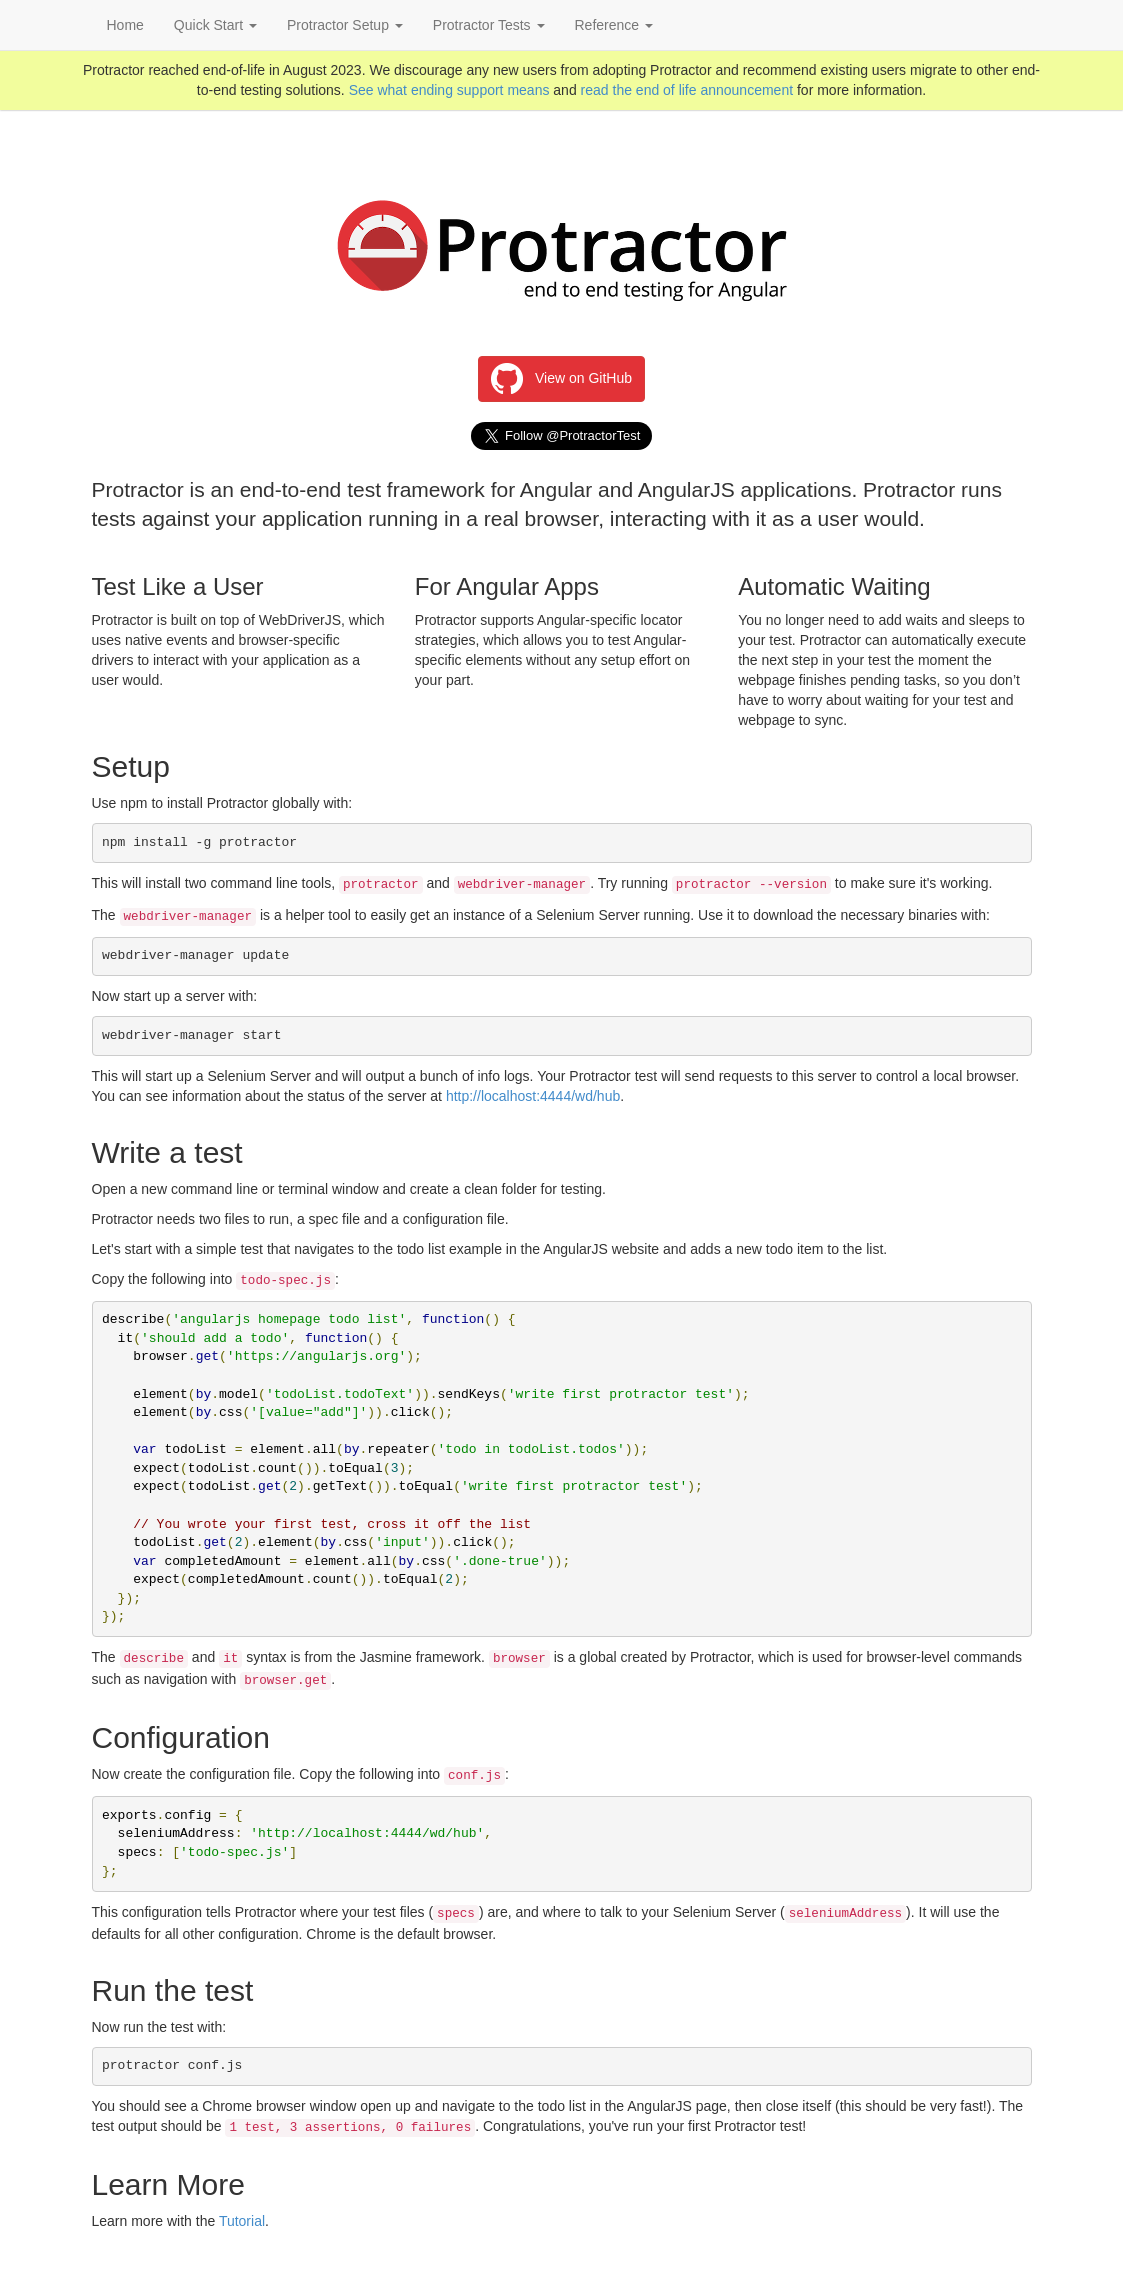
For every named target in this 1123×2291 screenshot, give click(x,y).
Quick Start (215, 25)
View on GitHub (561, 379)
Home (125, 25)
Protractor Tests (489, 25)
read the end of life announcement (687, 90)
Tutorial (242, 2221)
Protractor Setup (345, 25)
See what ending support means (449, 90)
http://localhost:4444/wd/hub (533, 1096)
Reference (614, 25)
